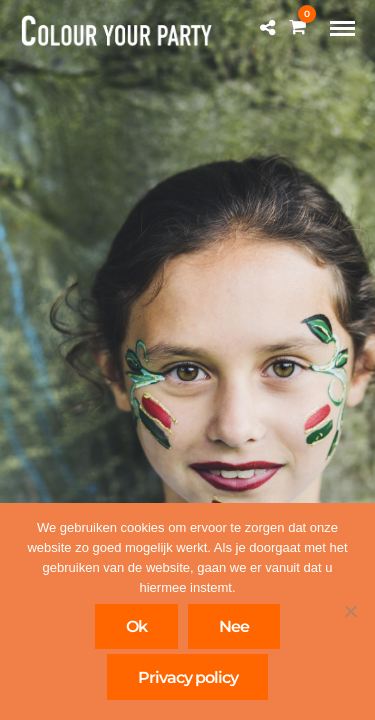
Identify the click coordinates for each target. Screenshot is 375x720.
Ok (136, 626)
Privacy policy (188, 677)
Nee (234, 626)
